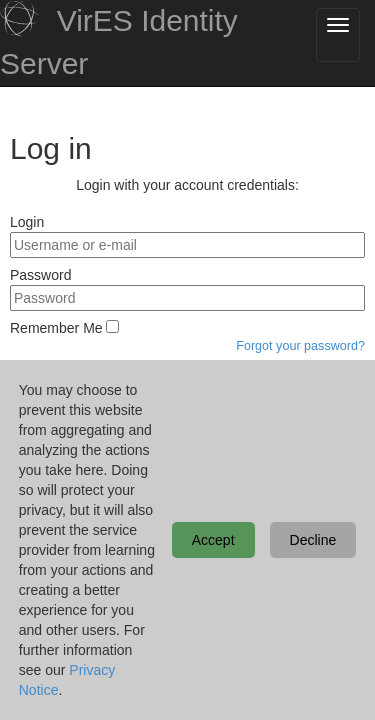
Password (40, 275)
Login (27, 222)
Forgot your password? (300, 346)
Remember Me (56, 328)
